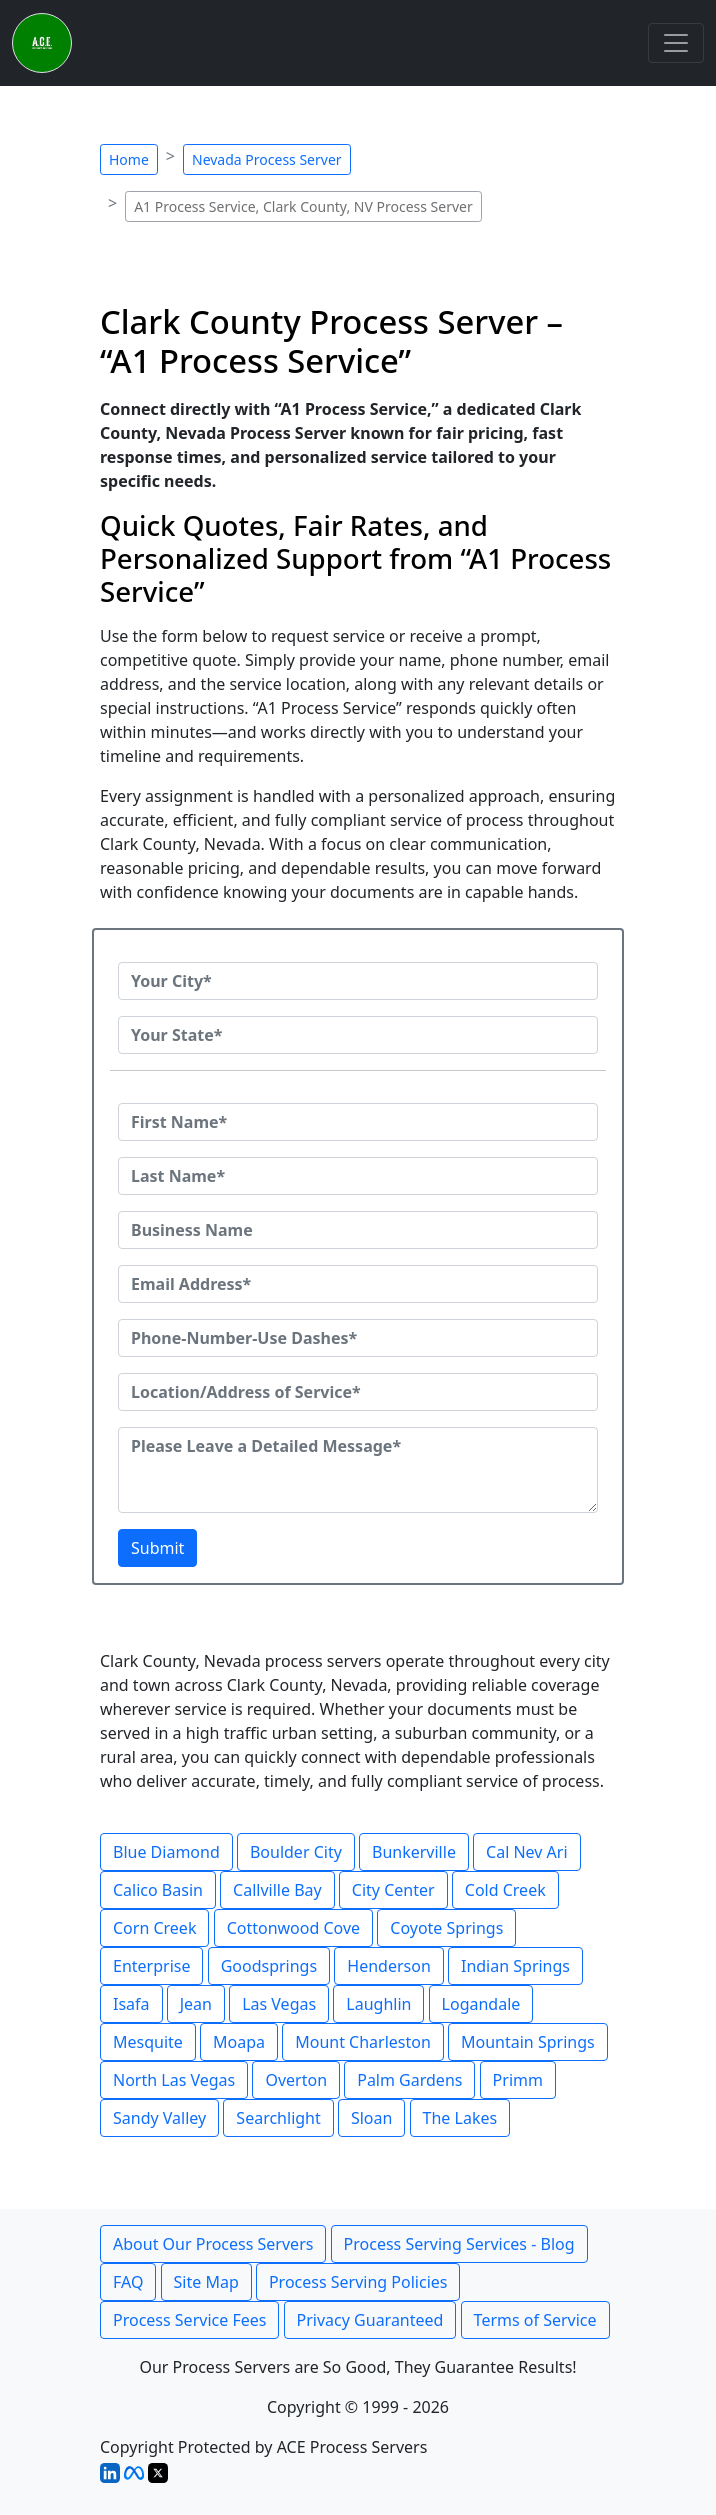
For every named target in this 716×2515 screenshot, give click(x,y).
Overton (296, 2080)
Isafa (131, 2004)
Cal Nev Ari (527, 1852)
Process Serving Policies (358, 2282)
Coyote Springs (446, 1928)
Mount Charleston (363, 2042)
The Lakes (460, 2118)
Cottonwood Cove (293, 1928)
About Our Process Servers (213, 2244)
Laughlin (378, 2004)
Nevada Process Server (267, 159)
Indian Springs (515, 1966)
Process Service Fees (189, 2320)
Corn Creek (154, 1928)
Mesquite (148, 2042)
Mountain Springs (528, 2042)
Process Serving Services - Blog (459, 2244)
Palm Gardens (409, 2080)
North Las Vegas (174, 2080)
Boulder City (296, 1852)
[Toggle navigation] (676, 43)
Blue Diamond (166, 1852)
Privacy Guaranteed (370, 2320)
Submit (157, 1548)
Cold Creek (505, 1890)
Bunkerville (414, 1852)
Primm (518, 2080)
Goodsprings (269, 1966)
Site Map (206, 2282)
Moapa (239, 2042)
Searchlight (278, 2118)
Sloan (371, 2118)
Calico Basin (158, 1890)
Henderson (388, 1966)
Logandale (481, 2004)
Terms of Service (535, 2320)
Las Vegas (279, 2004)
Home (129, 159)
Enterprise (151, 1966)
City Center (393, 1890)
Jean (196, 2004)
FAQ (128, 2282)
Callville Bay (277, 1890)
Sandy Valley (159, 2118)
